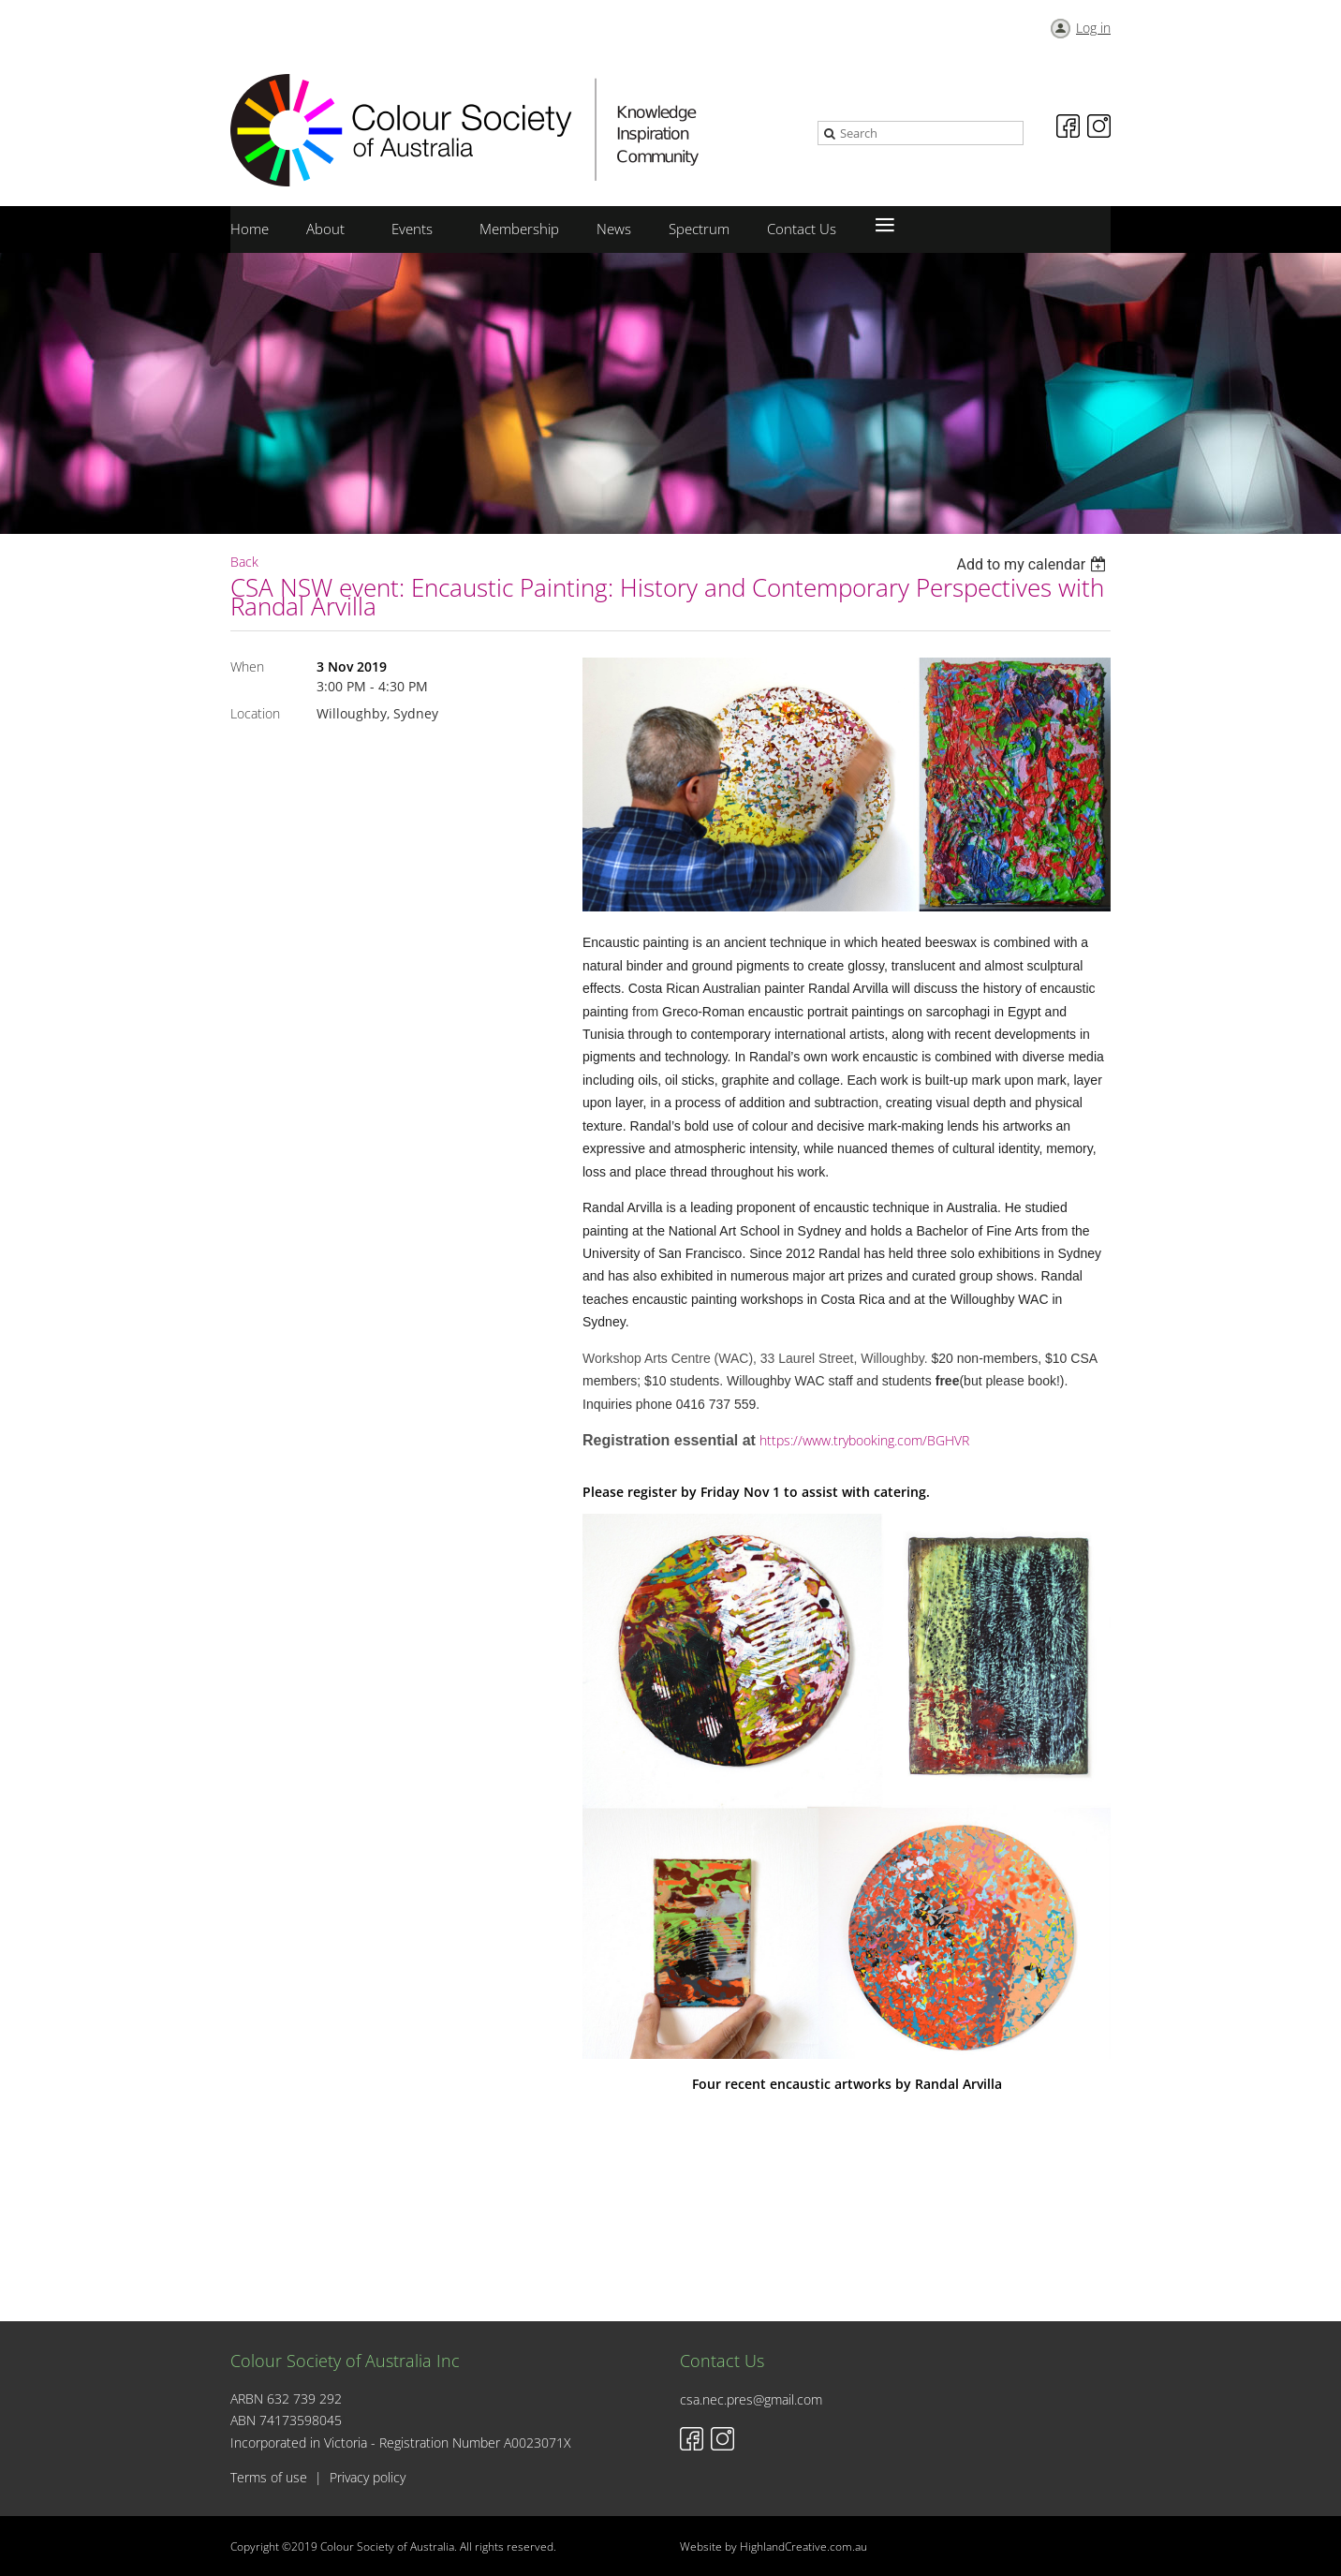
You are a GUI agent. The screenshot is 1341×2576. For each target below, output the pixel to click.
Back (244, 561)
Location (255, 713)
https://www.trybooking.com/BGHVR (864, 1440)
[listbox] (1033, 564)
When (247, 666)
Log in (1093, 28)
